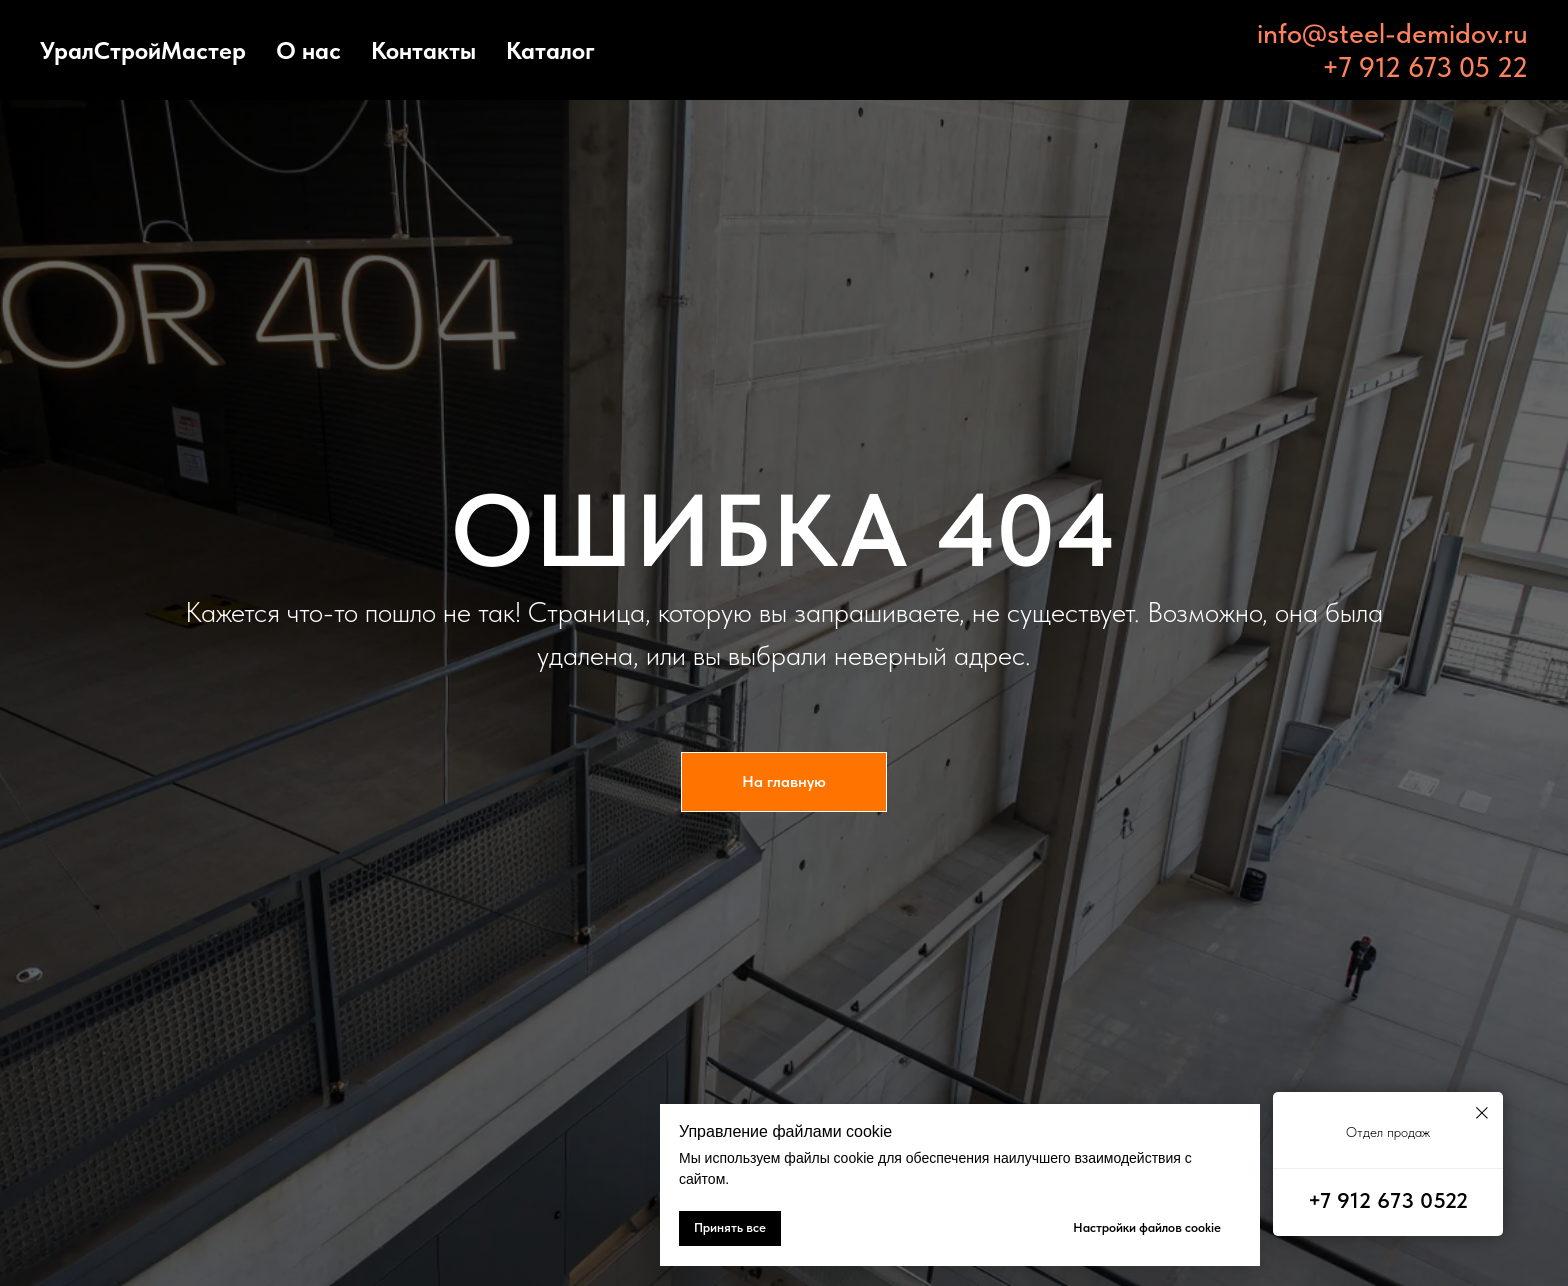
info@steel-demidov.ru (1392, 33)
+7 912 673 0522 (1388, 1200)
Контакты (423, 50)
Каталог (550, 50)
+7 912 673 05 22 (1425, 67)
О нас (308, 50)
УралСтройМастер (143, 50)
